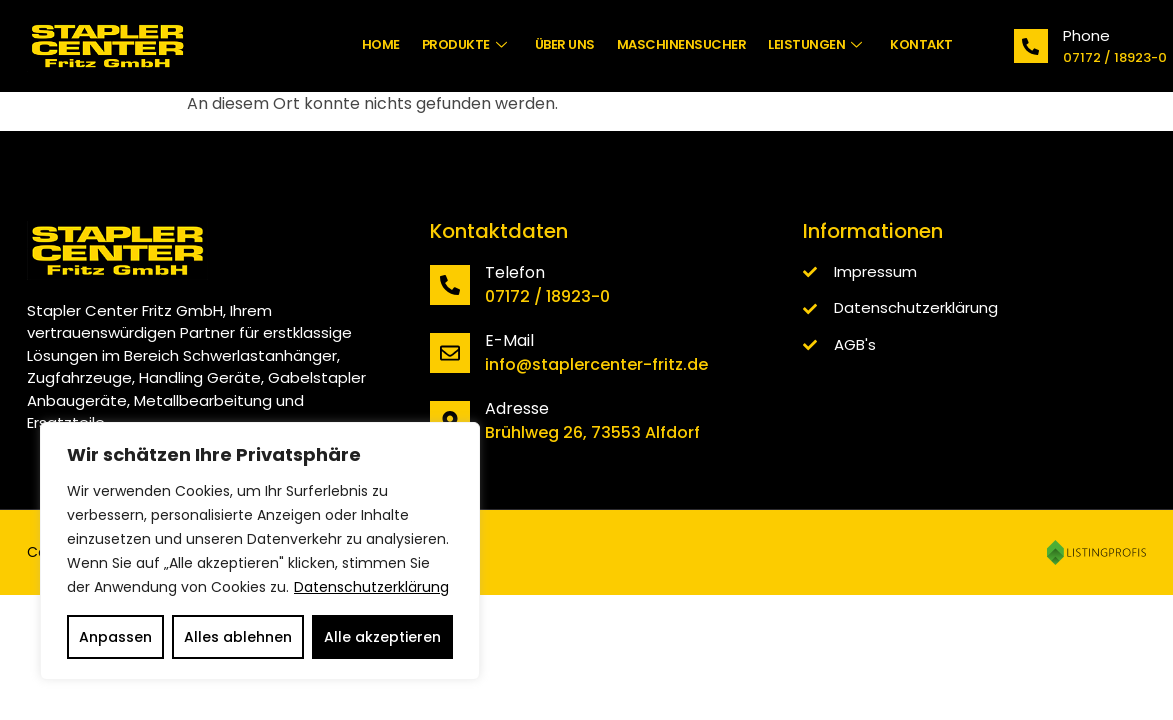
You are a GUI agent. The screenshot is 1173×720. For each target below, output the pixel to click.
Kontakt (921, 44)
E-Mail (509, 340)
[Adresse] (450, 421)
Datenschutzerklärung (371, 587)
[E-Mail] (450, 353)
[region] (260, 551)
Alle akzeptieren (382, 637)
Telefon (515, 272)
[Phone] (1031, 46)
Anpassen (115, 637)
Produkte (464, 44)
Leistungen (815, 44)
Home (381, 44)
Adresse (517, 408)
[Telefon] (450, 285)
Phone (1086, 35)
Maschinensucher (682, 44)
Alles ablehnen (238, 637)
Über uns (565, 44)
